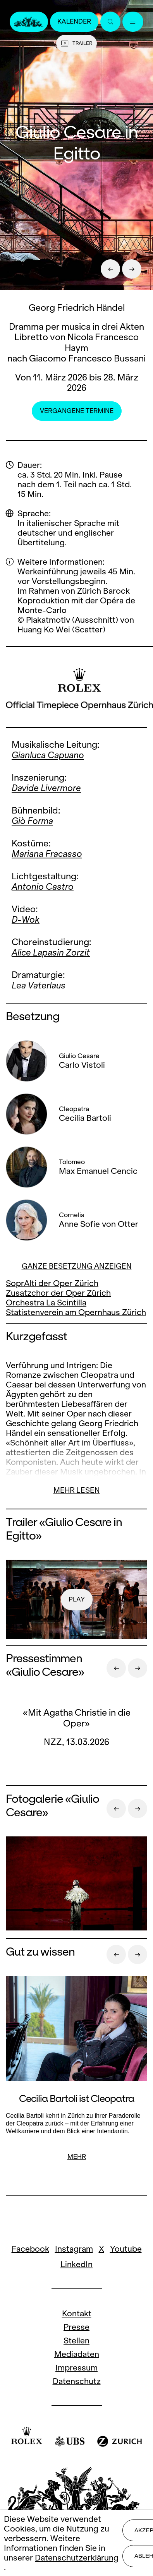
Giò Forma (32, 821)
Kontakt (76, 2313)
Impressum (76, 2367)
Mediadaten (76, 2354)
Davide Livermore (46, 788)
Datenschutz (77, 2381)
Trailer (76, 43)
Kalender (74, 21)
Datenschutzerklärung (77, 2557)
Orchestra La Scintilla (46, 1302)
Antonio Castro (43, 887)
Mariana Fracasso (47, 854)
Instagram (74, 2248)
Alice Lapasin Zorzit (51, 952)
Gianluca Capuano (48, 755)
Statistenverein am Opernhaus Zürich (76, 1312)
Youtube (126, 2248)
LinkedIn (76, 2264)
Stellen (76, 2340)
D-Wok (26, 920)
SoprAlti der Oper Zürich (52, 1283)
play (77, 1599)
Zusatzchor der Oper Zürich (58, 1292)
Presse (76, 2327)
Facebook (30, 2248)
